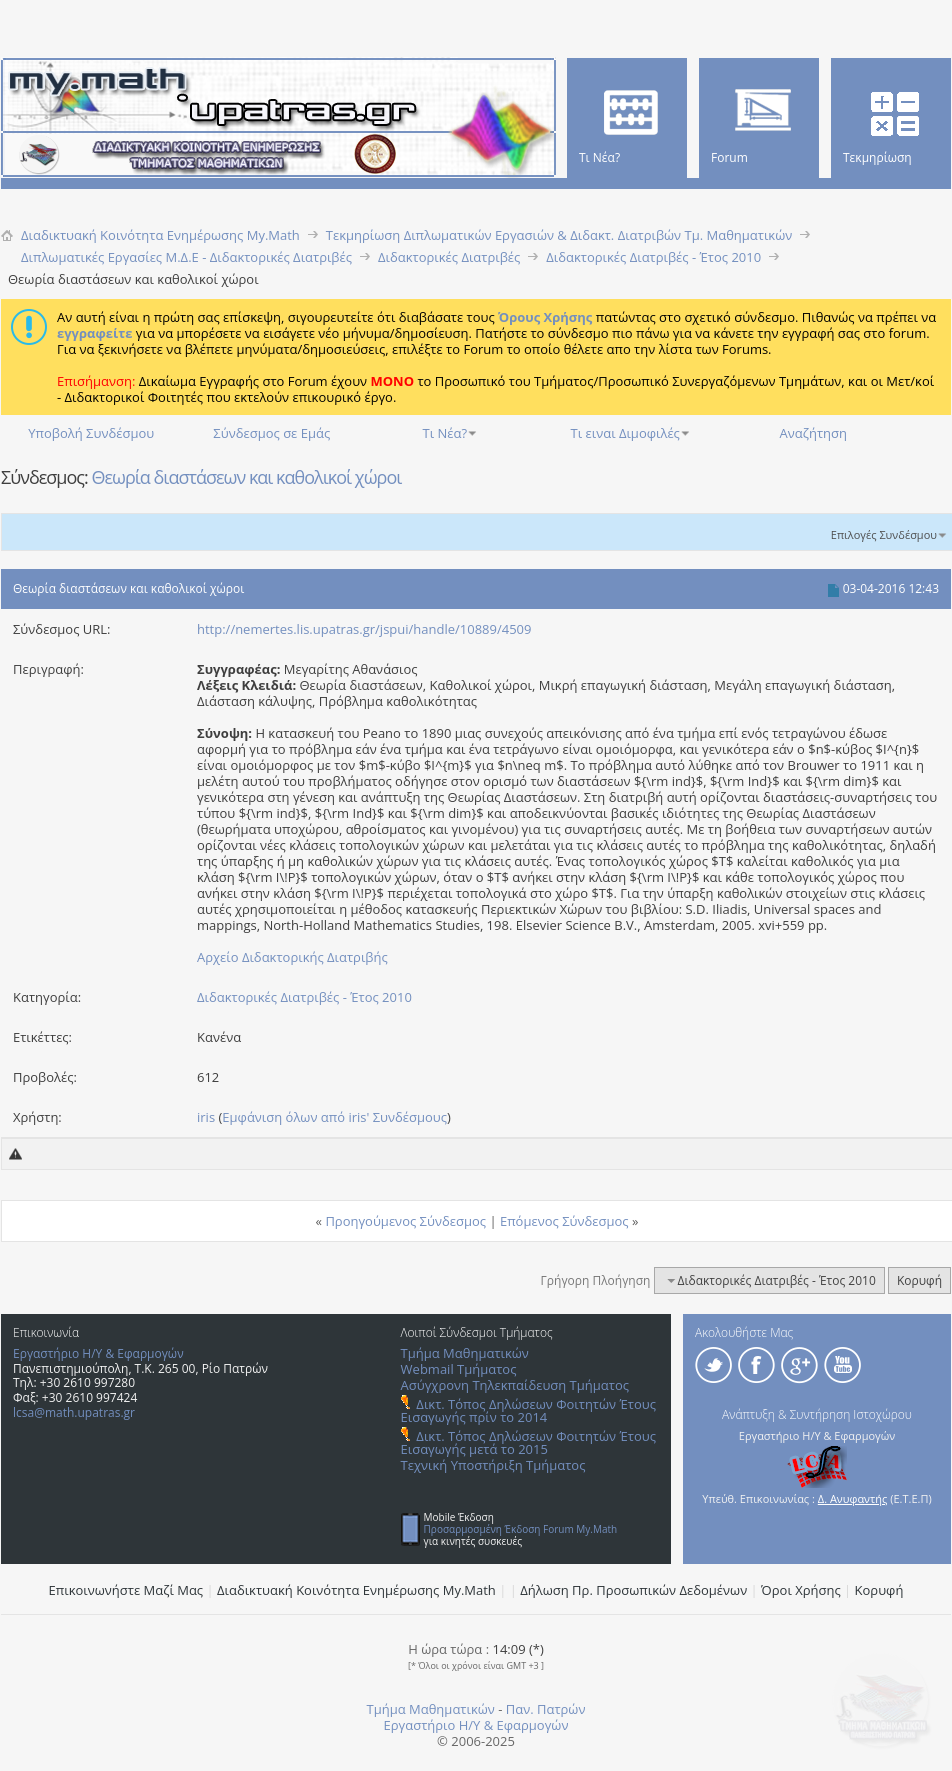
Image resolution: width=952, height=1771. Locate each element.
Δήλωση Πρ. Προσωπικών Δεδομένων (633, 1590)
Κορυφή (919, 1280)
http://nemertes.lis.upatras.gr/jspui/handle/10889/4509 (364, 629)
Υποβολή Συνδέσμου (91, 433)
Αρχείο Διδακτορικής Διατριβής (292, 957)
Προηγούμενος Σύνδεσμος (405, 1221)
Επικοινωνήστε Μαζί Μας (126, 1590)
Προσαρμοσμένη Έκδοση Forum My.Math (521, 1529)
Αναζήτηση (813, 433)
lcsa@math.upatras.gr (74, 1412)
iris (206, 1117)
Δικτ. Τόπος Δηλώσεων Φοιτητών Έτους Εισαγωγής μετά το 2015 (528, 1442)
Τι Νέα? (445, 433)
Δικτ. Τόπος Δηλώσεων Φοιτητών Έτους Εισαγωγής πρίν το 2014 (528, 1410)
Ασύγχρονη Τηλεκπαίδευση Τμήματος (515, 1385)
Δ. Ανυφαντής (853, 1498)
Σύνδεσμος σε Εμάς (271, 433)
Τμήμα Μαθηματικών (465, 1353)
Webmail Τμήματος (459, 1369)
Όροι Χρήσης (801, 1590)
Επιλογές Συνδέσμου (884, 534)
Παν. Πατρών (546, 1709)
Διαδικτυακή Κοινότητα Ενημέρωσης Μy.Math (356, 1590)
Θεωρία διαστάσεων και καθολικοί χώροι (246, 477)
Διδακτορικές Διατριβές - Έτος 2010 (304, 997)
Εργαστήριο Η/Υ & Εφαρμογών (98, 1353)
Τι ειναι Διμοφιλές (625, 433)
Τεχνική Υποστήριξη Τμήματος (493, 1465)
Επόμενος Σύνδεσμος (564, 1221)
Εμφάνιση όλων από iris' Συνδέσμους (334, 1117)
